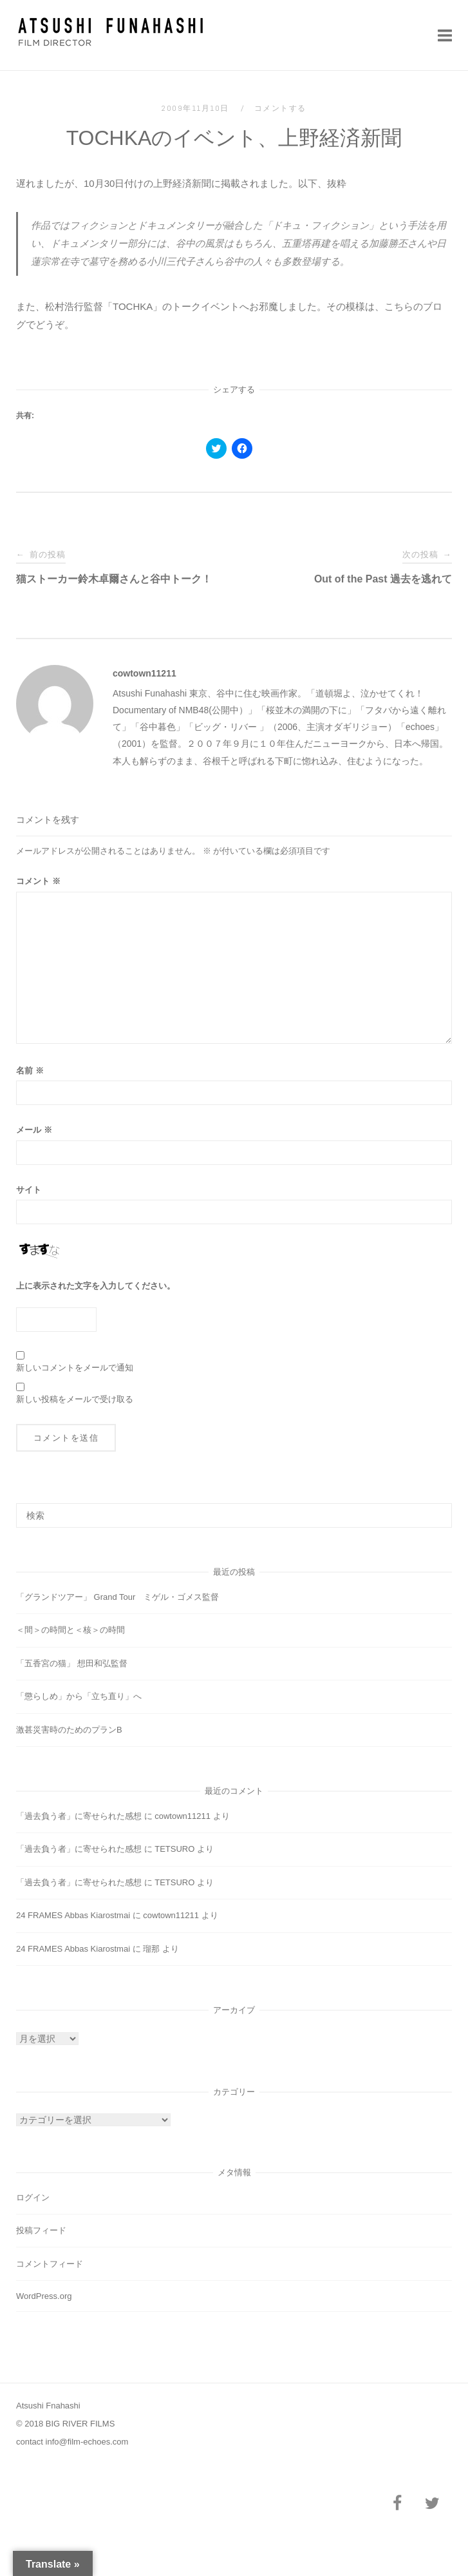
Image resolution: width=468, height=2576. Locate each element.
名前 (30, 1070)
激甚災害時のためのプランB (69, 1730)
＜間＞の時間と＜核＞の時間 (70, 1630)
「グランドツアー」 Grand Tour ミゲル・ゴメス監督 (117, 1597)
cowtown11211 (144, 673)
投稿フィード (41, 2230)
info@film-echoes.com (87, 2441)
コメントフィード (49, 2264)
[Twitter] (432, 2504)
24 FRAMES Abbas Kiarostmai (73, 1915)
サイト (28, 1190)
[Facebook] (397, 2504)
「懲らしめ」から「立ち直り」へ (79, 1696)
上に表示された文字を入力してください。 (95, 1286)
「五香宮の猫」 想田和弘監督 (71, 1663)
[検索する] (234, 1515)
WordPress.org (43, 2296)
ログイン (33, 2197)
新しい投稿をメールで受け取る (74, 1399)
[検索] (437, 1509)
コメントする (280, 108)
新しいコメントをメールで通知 (74, 1367)
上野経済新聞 (182, 183)
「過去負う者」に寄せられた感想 (79, 1816)
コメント (38, 881)
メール (34, 1130)
